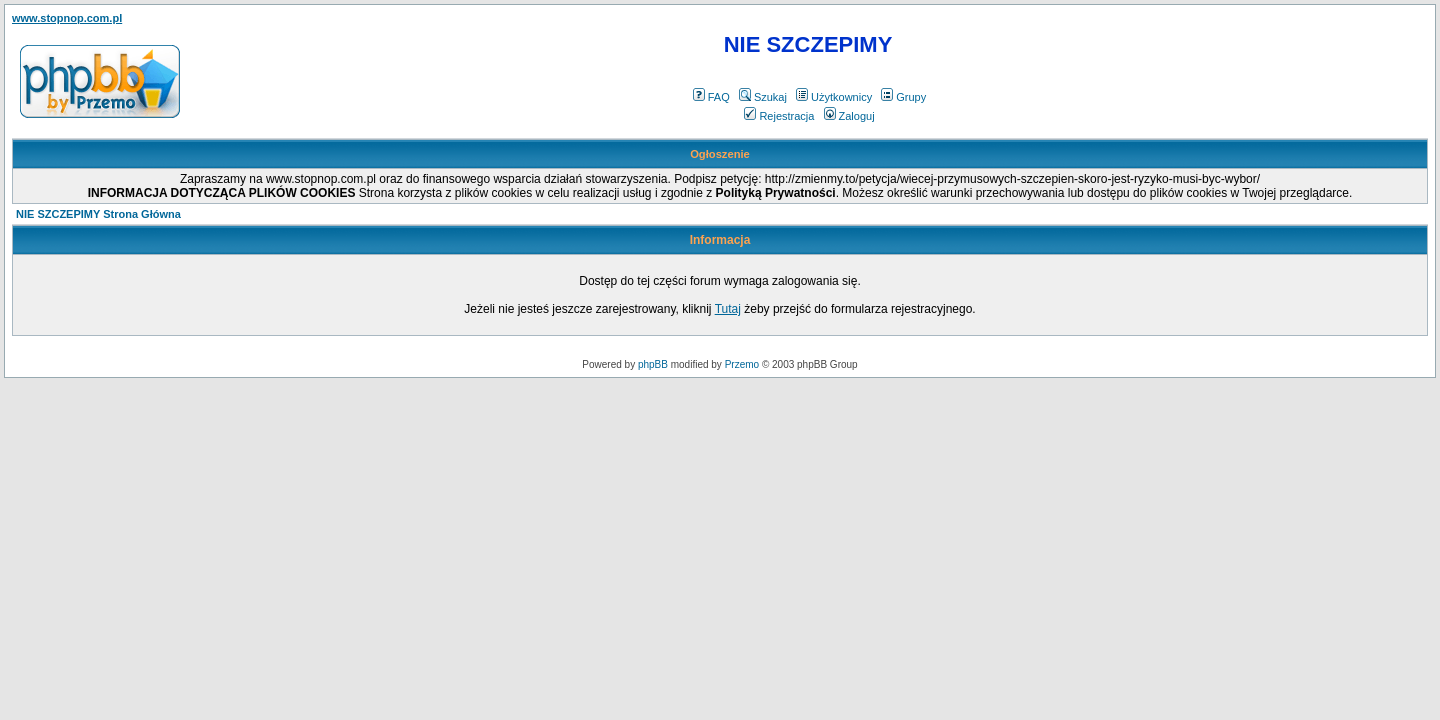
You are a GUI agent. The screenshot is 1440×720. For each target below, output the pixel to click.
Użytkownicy (834, 97)
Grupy (903, 97)
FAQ (711, 97)
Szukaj (763, 97)
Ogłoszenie (720, 154)
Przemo (742, 364)
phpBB (653, 364)
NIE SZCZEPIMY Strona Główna (98, 214)
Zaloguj (849, 116)
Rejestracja (779, 116)
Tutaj (728, 309)
